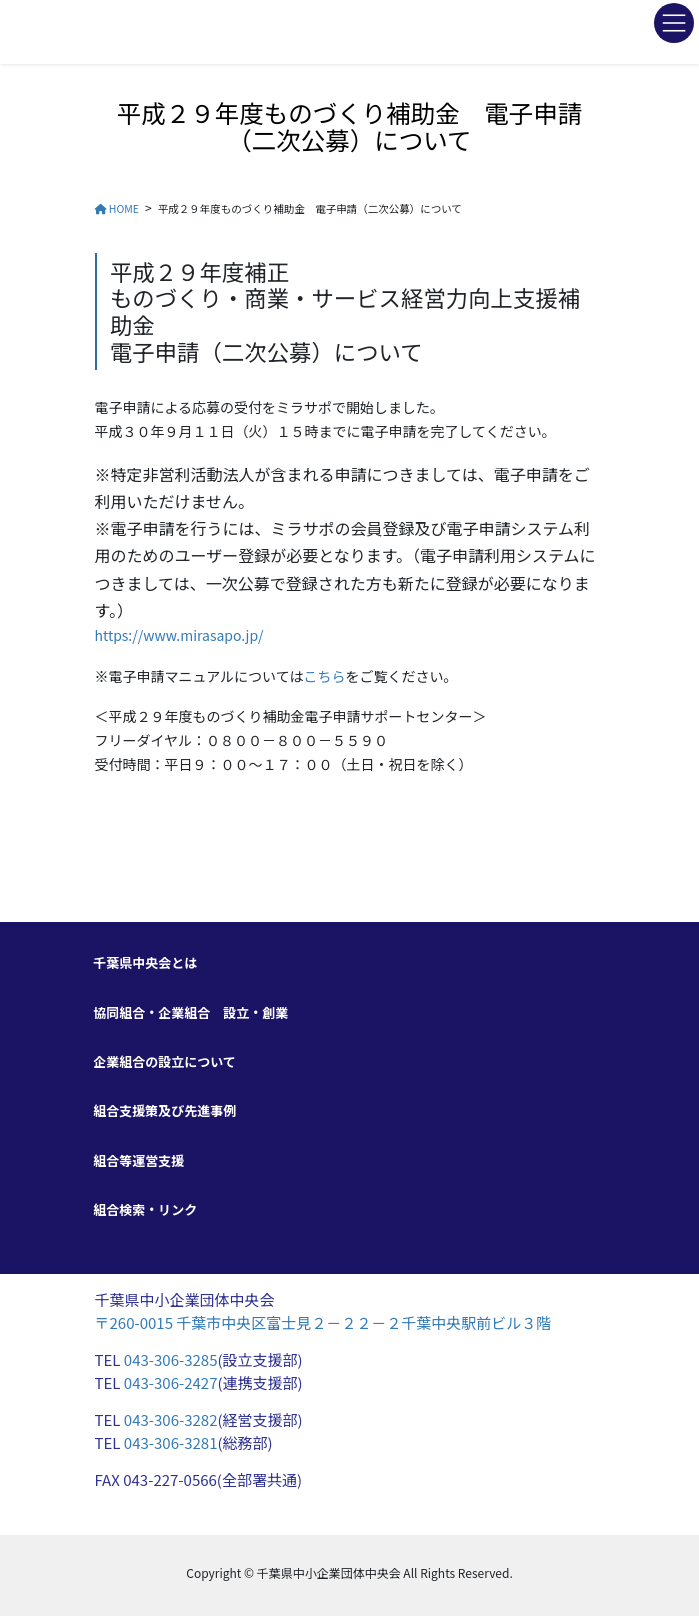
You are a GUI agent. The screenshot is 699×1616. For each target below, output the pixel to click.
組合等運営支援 (138, 1160)
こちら (324, 676)
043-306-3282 (168, 1419)
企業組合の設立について (164, 1061)
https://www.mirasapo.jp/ (179, 635)
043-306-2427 (171, 1382)
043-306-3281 (171, 1442)
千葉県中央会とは (145, 962)
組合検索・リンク (145, 1209)
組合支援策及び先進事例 (164, 1110)
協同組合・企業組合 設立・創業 (190, 1012)
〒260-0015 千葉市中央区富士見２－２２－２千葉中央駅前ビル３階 (323, 1322)
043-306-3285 (171, 1359)
